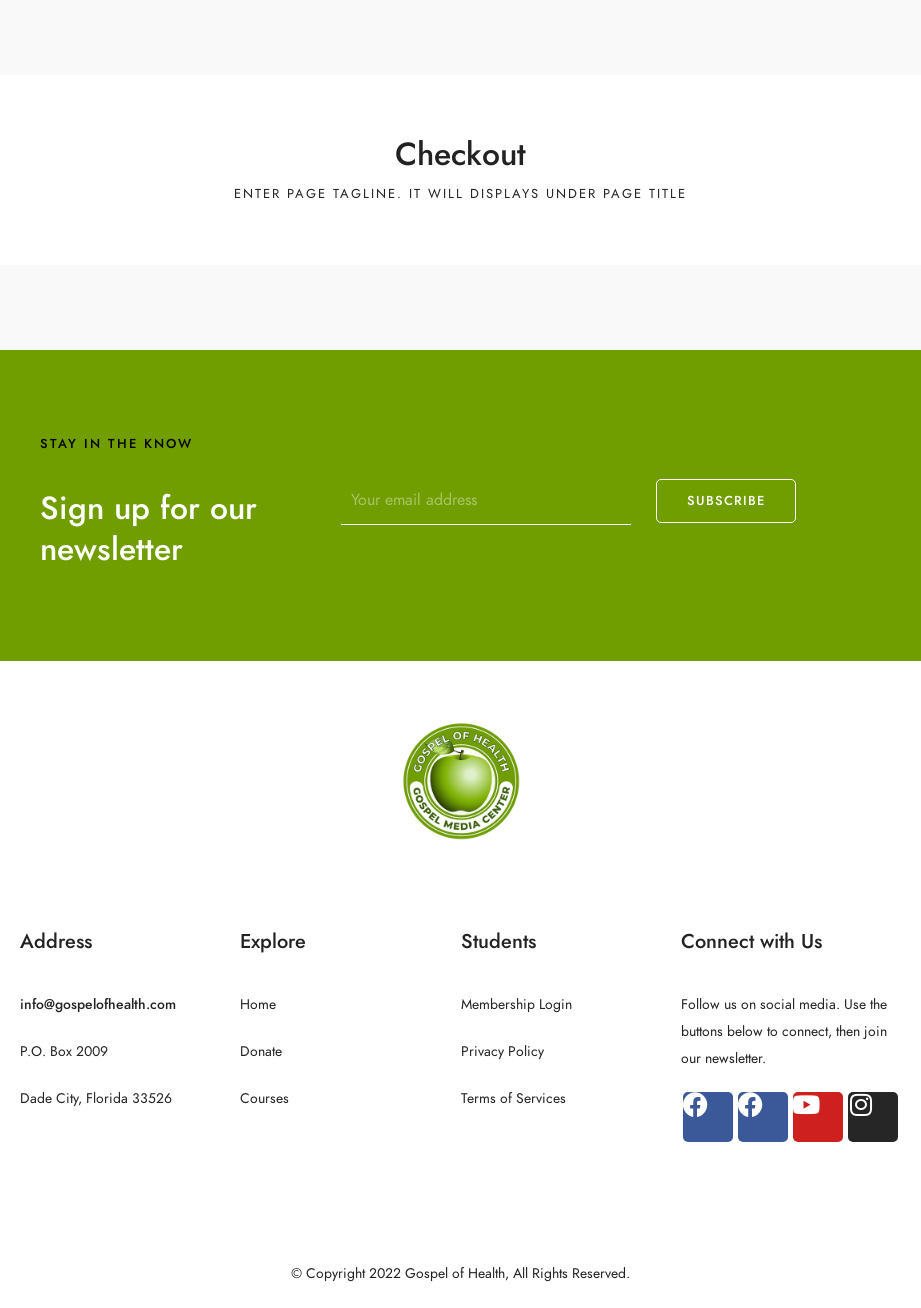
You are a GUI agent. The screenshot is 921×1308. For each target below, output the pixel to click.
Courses (264, 1098)
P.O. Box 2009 (64, 1051)
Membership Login (516, 1004)
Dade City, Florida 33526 (96, 1098)
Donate (261, 1051)
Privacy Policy (502, 1051)
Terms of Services (513, 1098)
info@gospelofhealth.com (98, 1004)
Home (258, 1004)
